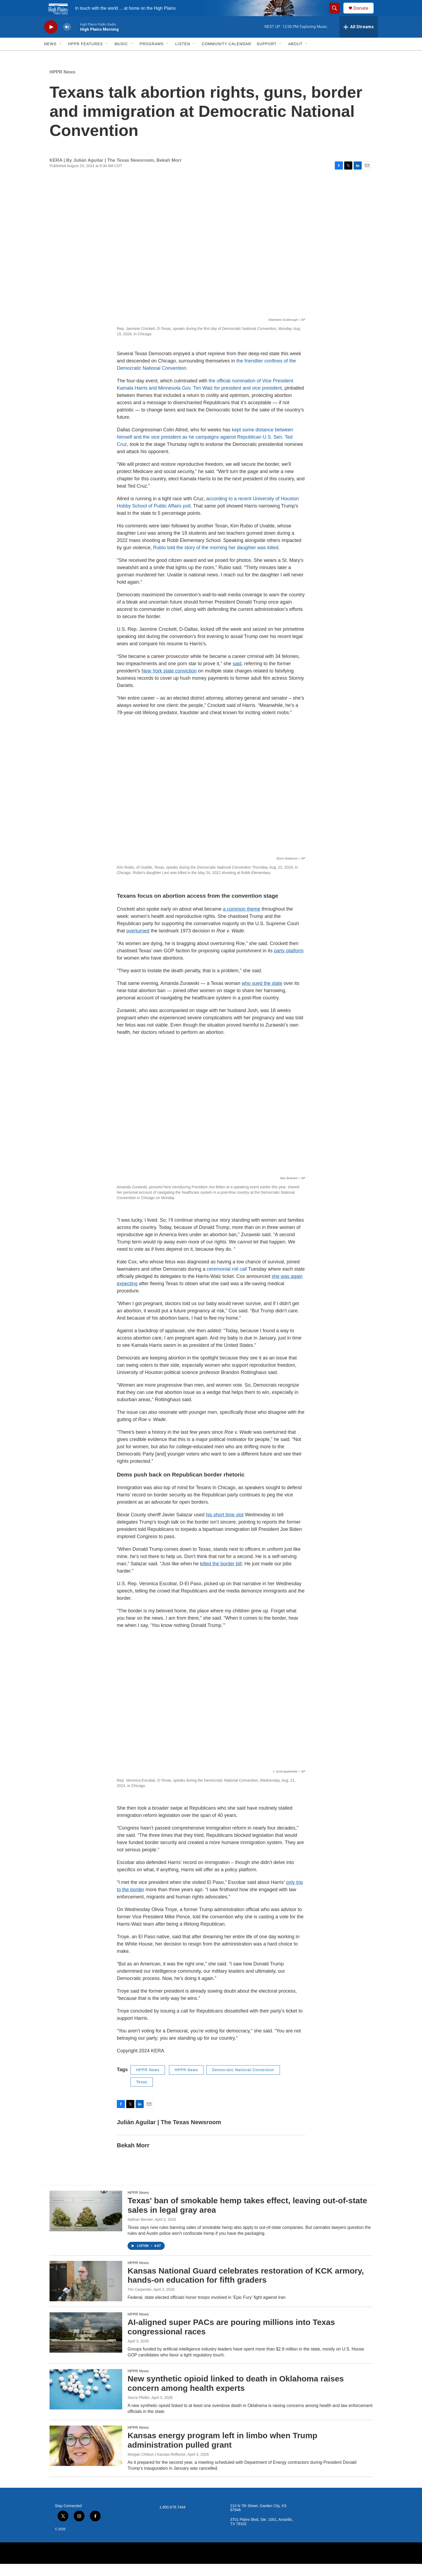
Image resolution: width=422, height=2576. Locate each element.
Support (266, 56)
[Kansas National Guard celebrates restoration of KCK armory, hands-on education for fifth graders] (86, 2293)
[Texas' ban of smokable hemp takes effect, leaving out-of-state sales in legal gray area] (86, 2223)
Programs (152, 56)
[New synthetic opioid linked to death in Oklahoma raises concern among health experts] (86, 2401)
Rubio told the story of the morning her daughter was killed (215, 559)
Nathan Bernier (140, 2231)
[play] (51, 39)
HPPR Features (85, 56)
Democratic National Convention (243, 2082)
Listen (182, 56)
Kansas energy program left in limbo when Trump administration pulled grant (222, 2452)
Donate (364, 14)
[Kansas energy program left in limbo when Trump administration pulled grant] (86, 2458)
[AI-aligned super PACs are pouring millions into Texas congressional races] (86, 2344)
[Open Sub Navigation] (60, 56)
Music (121, 56)
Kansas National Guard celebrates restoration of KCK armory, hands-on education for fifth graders (246, 2287)
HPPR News (62, 84)
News (50, 56)
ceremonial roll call (227, 1281)
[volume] (67, 39)
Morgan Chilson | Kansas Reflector (157, 2466)
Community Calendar (226, 56)
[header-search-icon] (337, 14)
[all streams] (358, 39)
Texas (141, 2094)
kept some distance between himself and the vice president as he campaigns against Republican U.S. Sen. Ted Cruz (205, 449)
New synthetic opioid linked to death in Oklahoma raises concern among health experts (236, 2395)
